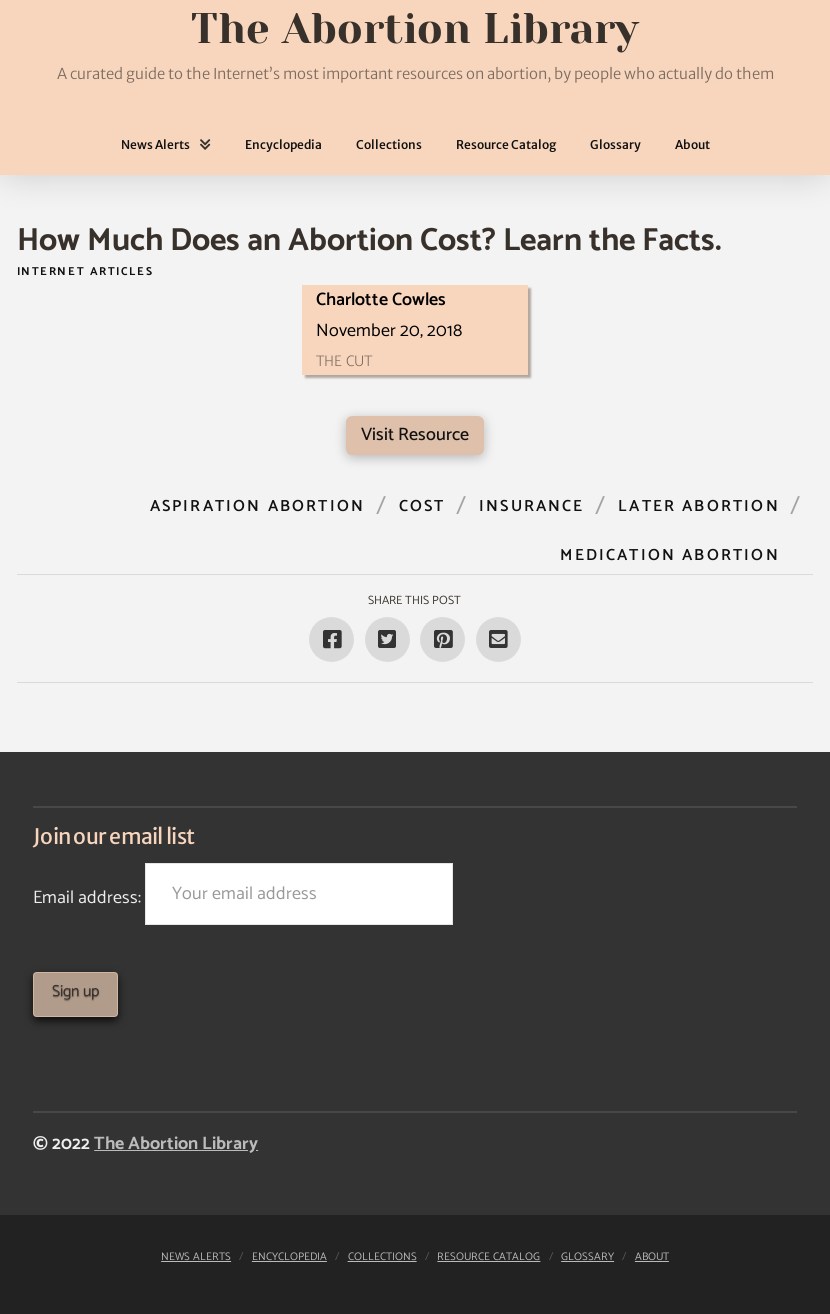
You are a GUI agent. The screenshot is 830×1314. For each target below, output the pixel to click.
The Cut (344, 361)
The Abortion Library (176, 1144)
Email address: (243, 894)
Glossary (587, 1257)
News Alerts (196, 1257)
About (652, 1257)
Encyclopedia (289, 1257)
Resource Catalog (488, 1257)
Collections (382, 1257)
